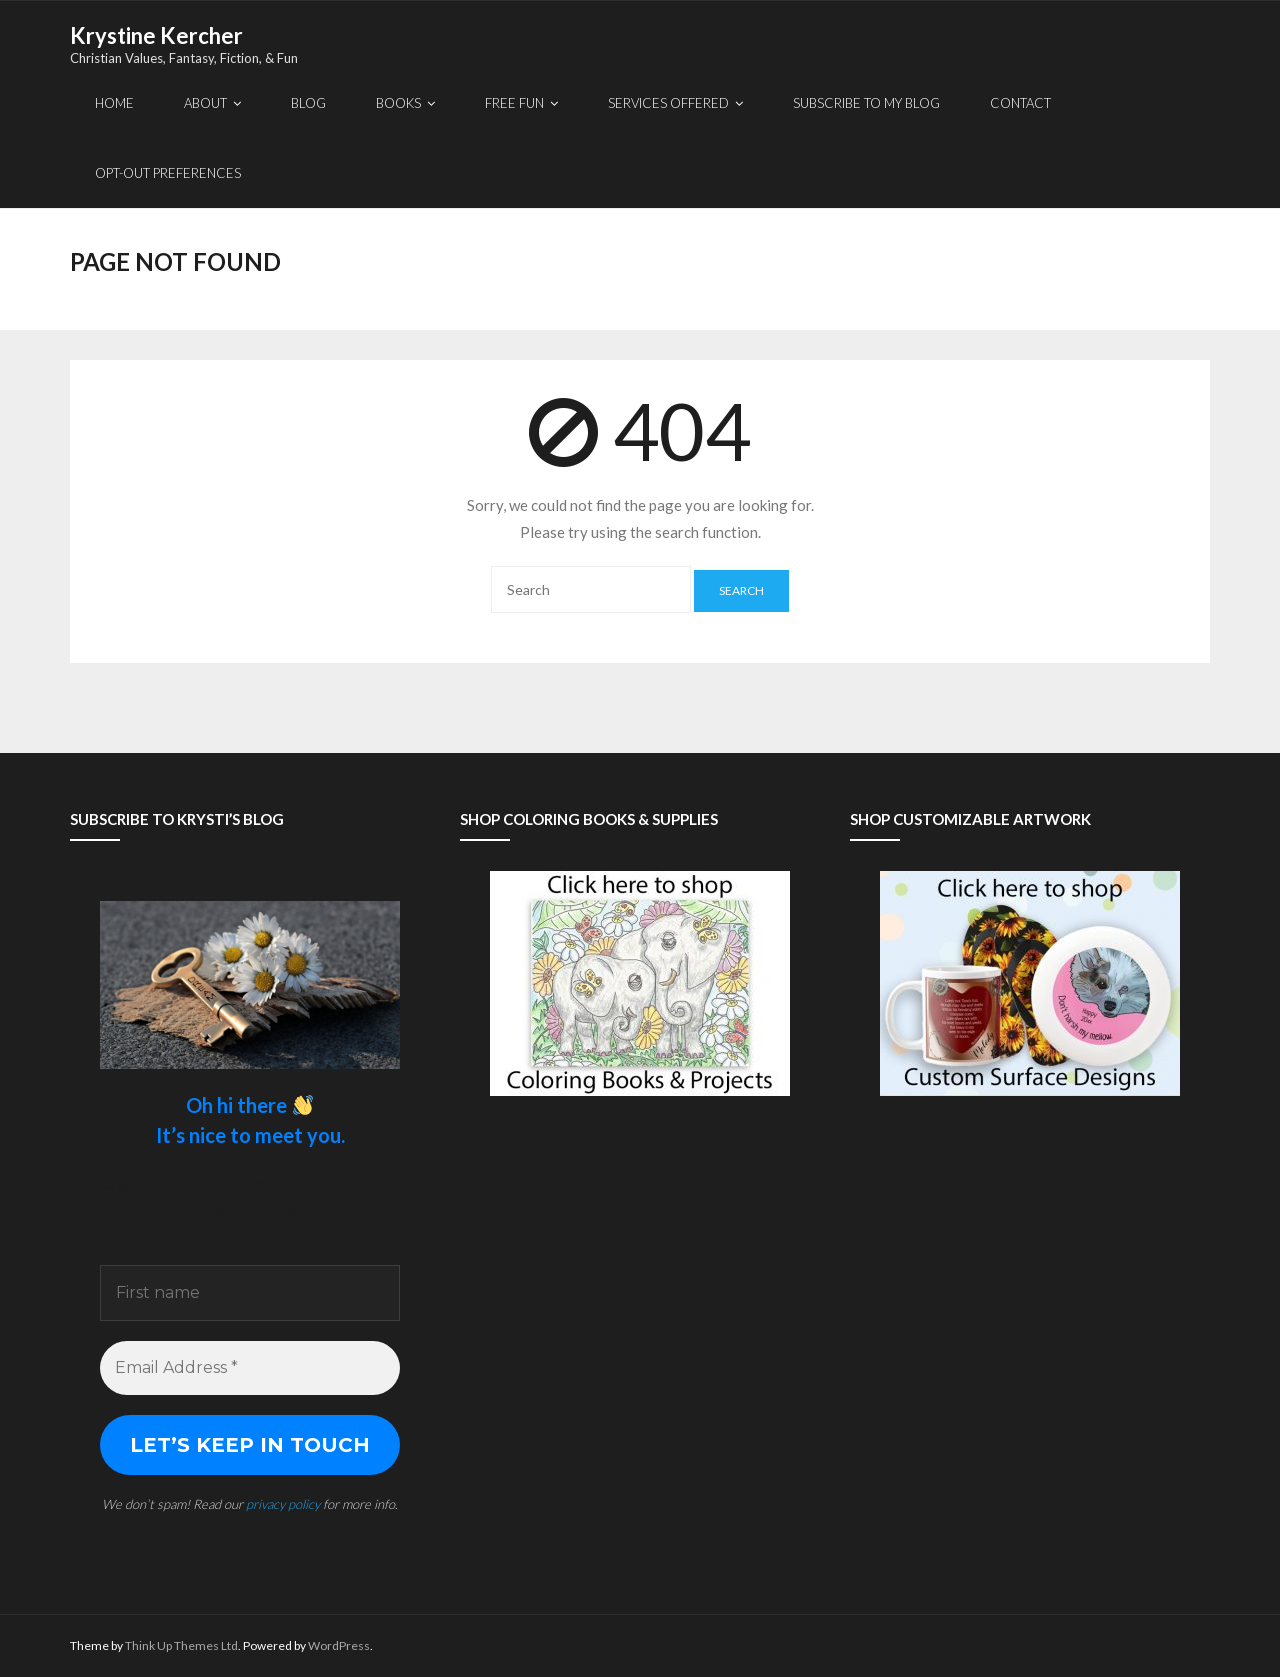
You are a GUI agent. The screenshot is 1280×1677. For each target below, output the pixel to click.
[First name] (250, 1293)
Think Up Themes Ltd (181, 1645)
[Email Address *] (250, 1368)
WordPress (339, 1645)
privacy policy (283, 1504)
